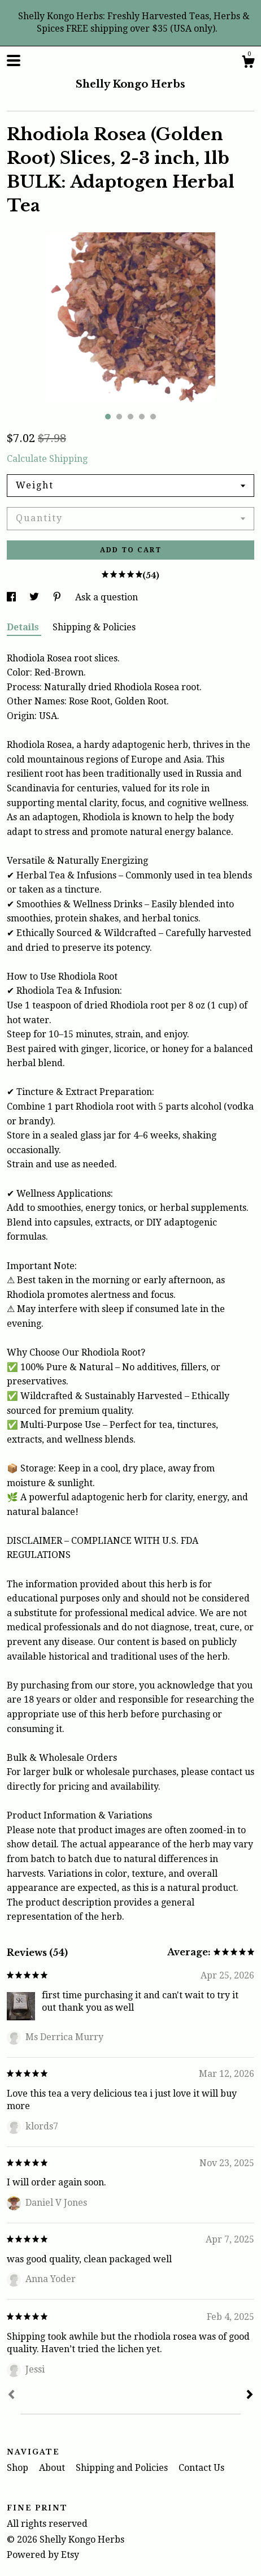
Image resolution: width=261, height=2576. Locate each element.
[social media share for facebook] (12, 597)
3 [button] (130, 416)
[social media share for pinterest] (58, 597)
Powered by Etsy (43, 2554)
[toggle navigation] (13, 60)
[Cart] (248, 63)
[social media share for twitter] (35, 597)
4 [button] (142, 416)
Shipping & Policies (94, 627)
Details (24, 627)
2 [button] (119, 416)
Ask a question (106, 597)
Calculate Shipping (47, 458)
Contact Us (201, 2467)
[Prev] (11, 2395)
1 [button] (108, 416)
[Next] (249, 2395)
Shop (19, 2467)
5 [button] (153, 416)
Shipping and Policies (123, 2467)
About (53, 2467)
